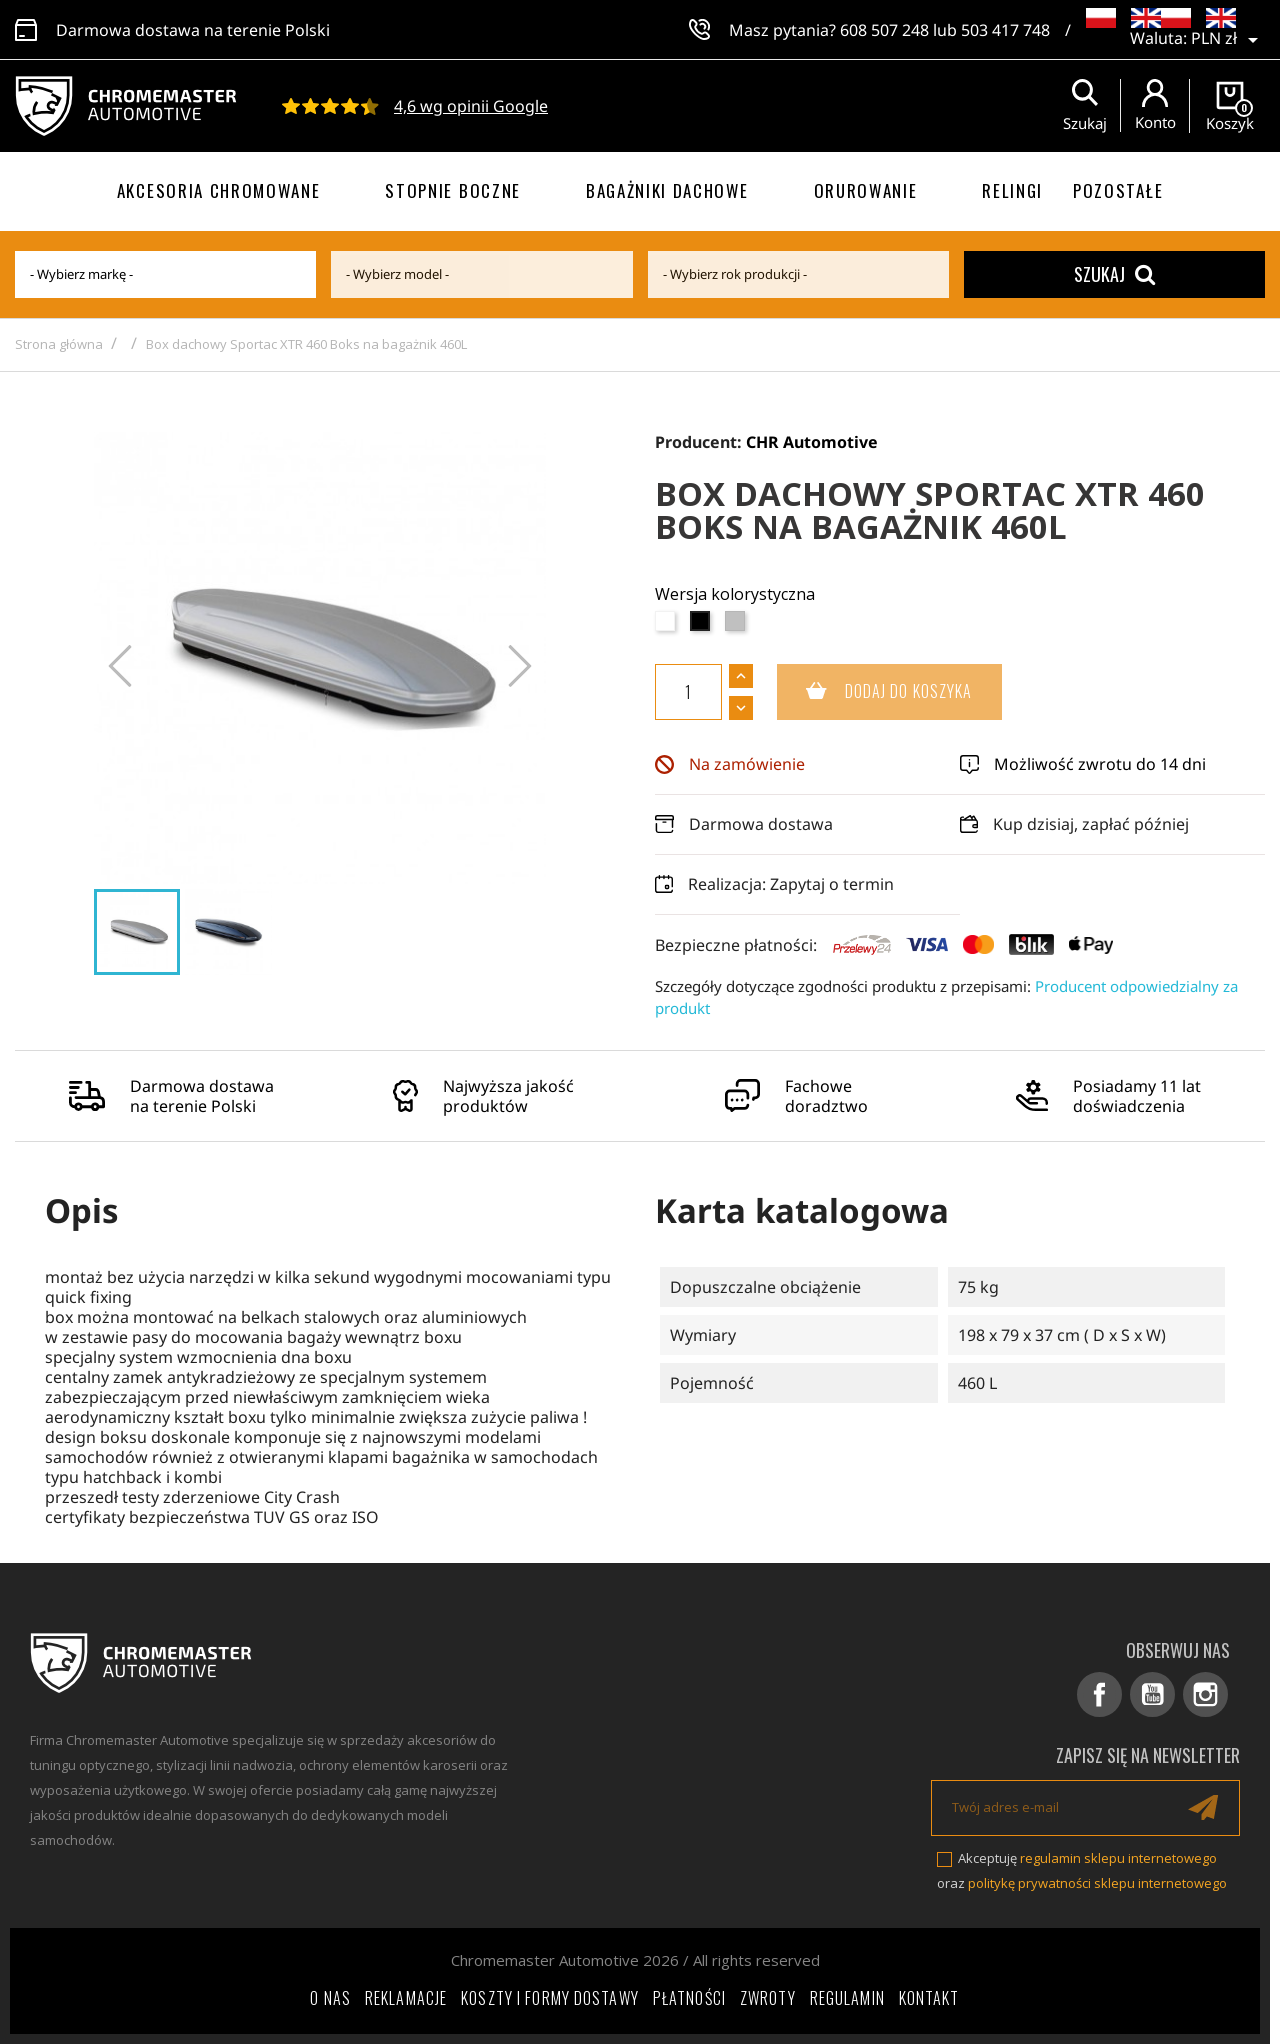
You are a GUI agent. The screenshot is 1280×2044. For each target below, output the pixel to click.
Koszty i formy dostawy (550, 1998)
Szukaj (1114, 274)
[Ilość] (688, 692)
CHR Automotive (812, 442)
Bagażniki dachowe (667, 190)
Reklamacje (406, 1998)
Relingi (1012, 190)
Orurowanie (866, 190)
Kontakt (929, 1998)
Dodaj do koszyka (875, 692)
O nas (330, 1998)
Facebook (1099, 1694)
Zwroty (768, 1998)
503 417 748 (1005, 30)
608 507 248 (884, 30)
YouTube (1152, 1694)
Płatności (689, 1998)
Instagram (1205, 1694)
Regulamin (847, 1998)
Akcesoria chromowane (219, 190)
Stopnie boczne (453, 190)
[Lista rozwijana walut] (1228, 40)
